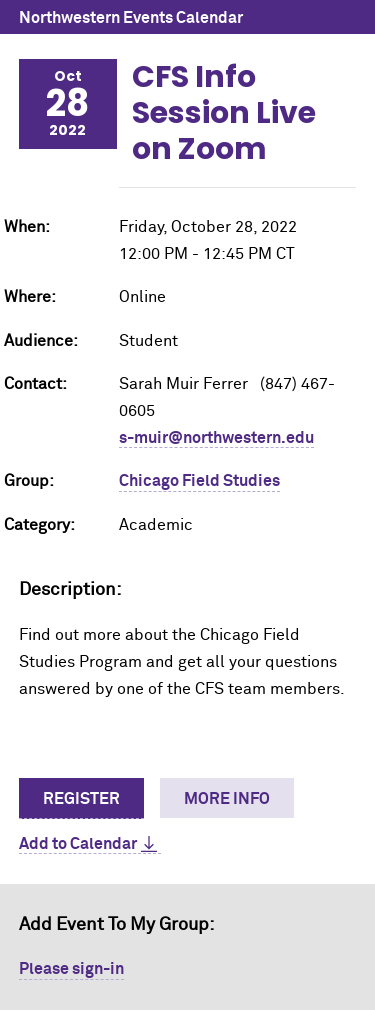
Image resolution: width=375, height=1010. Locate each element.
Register (81, 799)
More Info (227, 799)
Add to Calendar (78, 844)
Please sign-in (71, 969)
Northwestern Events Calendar (131, 18)
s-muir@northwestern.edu (216, 438)
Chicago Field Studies (199, 481)
